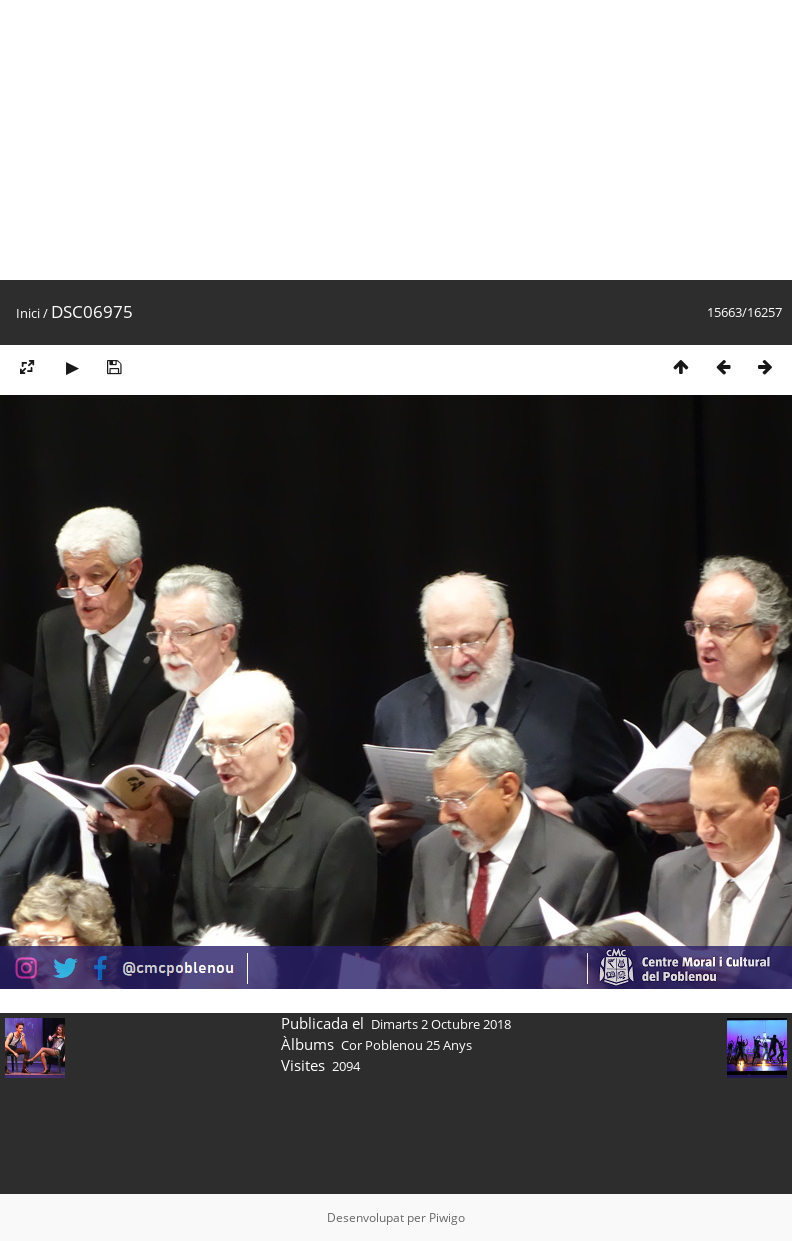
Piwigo (447, 1217)
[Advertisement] (322, 140)
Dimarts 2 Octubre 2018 (441, 1024)
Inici (28, 313)
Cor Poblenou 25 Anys (406, 1045)
